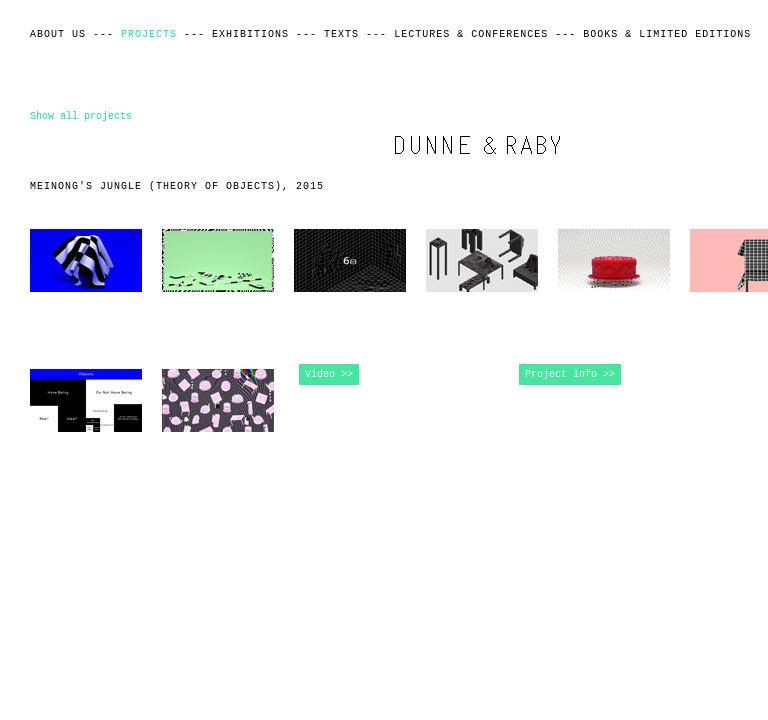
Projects (149, 35)
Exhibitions (250, 35)
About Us (58, 35)
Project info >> (570, 374)
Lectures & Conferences (471, 35)
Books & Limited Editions (667, 35)
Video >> (329, 374)
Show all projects (81, 116)
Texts (341, 35)
